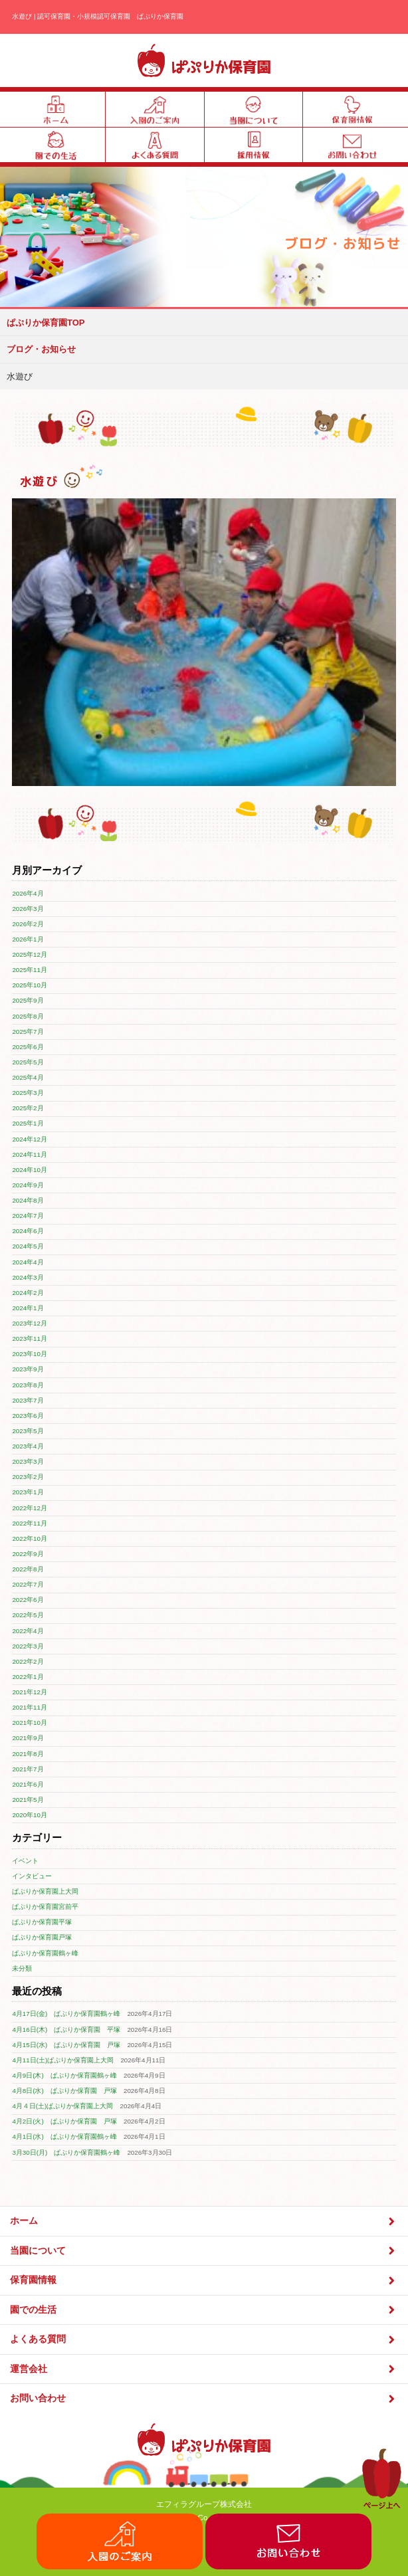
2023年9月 (27, 1369)
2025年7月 (27, 1031)
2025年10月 (29, 985)
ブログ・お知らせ (41, 349)
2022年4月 (27, 1631)
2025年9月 (27, 1000)
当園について (204, 2250)
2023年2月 (27, 1476)
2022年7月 (27, 1584)
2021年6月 (27, 1784)
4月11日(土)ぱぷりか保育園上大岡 (63, 2060)
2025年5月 (27, 1062)
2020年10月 (29, 1815)
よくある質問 (204, 2339)
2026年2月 (27, 924)
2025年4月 (27, 1077)
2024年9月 (27, 1185)
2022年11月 (29, 1523)
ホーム (204, 2221)
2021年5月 (27, 1799)
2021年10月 (29, 1722)
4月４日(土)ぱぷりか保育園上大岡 (62, 2106)
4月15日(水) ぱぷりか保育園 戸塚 (66, 2044)
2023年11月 (29, 1338)
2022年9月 (27, 1553)
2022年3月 (27, 1646)
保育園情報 (204, 2280)
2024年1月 (27, 1308)
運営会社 (204, 2369)
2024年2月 (27, 1292)
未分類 (22, 1968)
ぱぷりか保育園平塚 (42, 1922)
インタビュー (32, 1876)
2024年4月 (27, 1262)
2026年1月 (27, 939)
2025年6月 (27, 1046)
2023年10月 (29, 1353)
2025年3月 (27, 1092)
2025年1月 (27, 1123)
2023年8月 (27, 1385)
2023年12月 (29, 1323)
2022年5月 (27, 1615)
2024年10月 (29, 1169)
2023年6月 (27, 1415)
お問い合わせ (204, 2399)
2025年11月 (29, 969)
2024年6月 (27, 1231)
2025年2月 (27, 1108)
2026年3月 (27, 908)
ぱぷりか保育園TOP (46, 323)
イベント (25, 1860)
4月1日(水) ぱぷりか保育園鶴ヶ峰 (64, 2136)
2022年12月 (29, 1508)
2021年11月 (29, 1707)
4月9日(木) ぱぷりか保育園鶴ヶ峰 (64, 2075)
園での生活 (204, 2310)
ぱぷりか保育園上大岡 (45, 1891)
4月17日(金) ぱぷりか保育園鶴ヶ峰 (66, 2013)
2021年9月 (27, 1737)
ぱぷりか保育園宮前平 (45, 1906)
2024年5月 (27, 1246)
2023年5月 (27, 1431)
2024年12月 (29, 1139)
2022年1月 (27, 1676)
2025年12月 (29, 954)
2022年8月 (27, 1569)
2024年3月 (27, 1277)
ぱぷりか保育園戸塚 (42, 1937)
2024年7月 (27, 1215)
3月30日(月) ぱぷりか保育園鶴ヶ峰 (66, 2152)
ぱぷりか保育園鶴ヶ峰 (45, 1953)
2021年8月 (27, 1753)
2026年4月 (27, 893)
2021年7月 (27, 1769)
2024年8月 (27, 1200)
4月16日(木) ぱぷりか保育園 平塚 (66, 2029)
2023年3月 (27, 1461)
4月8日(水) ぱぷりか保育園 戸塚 (64, 2090)
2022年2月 (27, 1661)
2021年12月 (29, 1692)
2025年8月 (27, 1016)
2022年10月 (29, 1538)
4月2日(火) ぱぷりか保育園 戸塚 (64, 2121)
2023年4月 (27, 1446)
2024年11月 (29, 1154)
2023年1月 (27, 1492)
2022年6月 (27, 1599)
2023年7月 (27, 1400)
